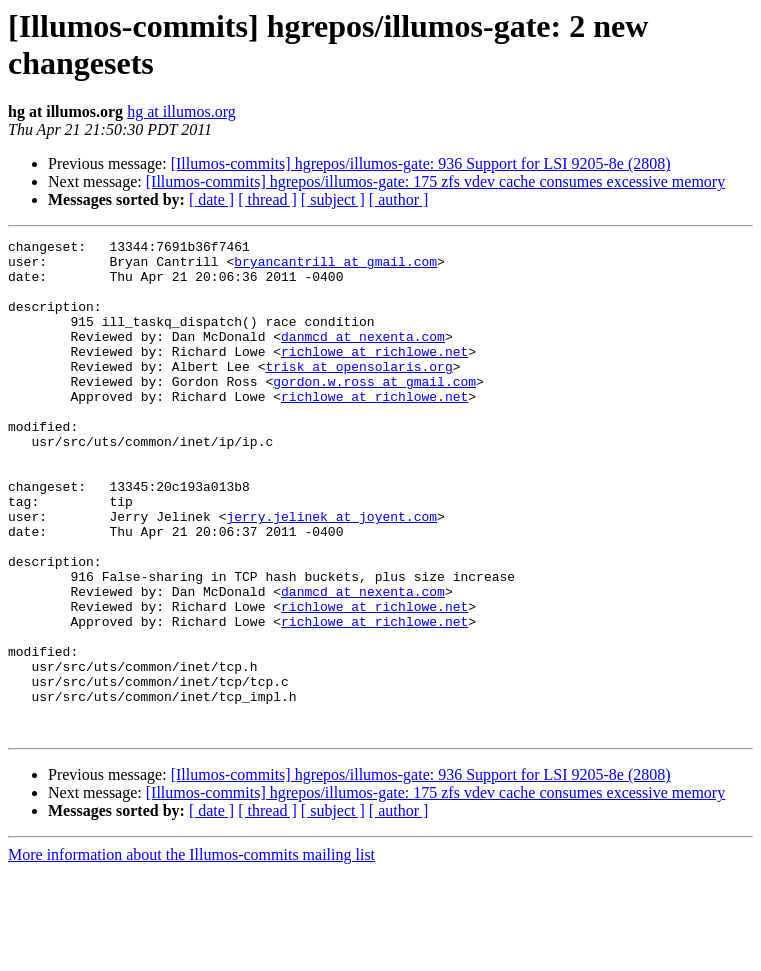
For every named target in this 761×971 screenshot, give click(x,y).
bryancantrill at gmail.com (335, 267)
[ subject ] (333, 199)
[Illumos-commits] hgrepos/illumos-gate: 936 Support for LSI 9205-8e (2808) (421, 163)
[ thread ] (267, 199)
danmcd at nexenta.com (363, 357)
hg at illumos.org (181, 111)
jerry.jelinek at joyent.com (331, 573)
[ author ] (399, 199)
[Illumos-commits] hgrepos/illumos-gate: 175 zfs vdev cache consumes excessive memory (435, 181)
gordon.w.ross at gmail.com (374, 411)
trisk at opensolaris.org (358, 393)
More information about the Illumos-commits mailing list (191, 953)
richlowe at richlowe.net (374, 375)
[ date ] (211, 199)
